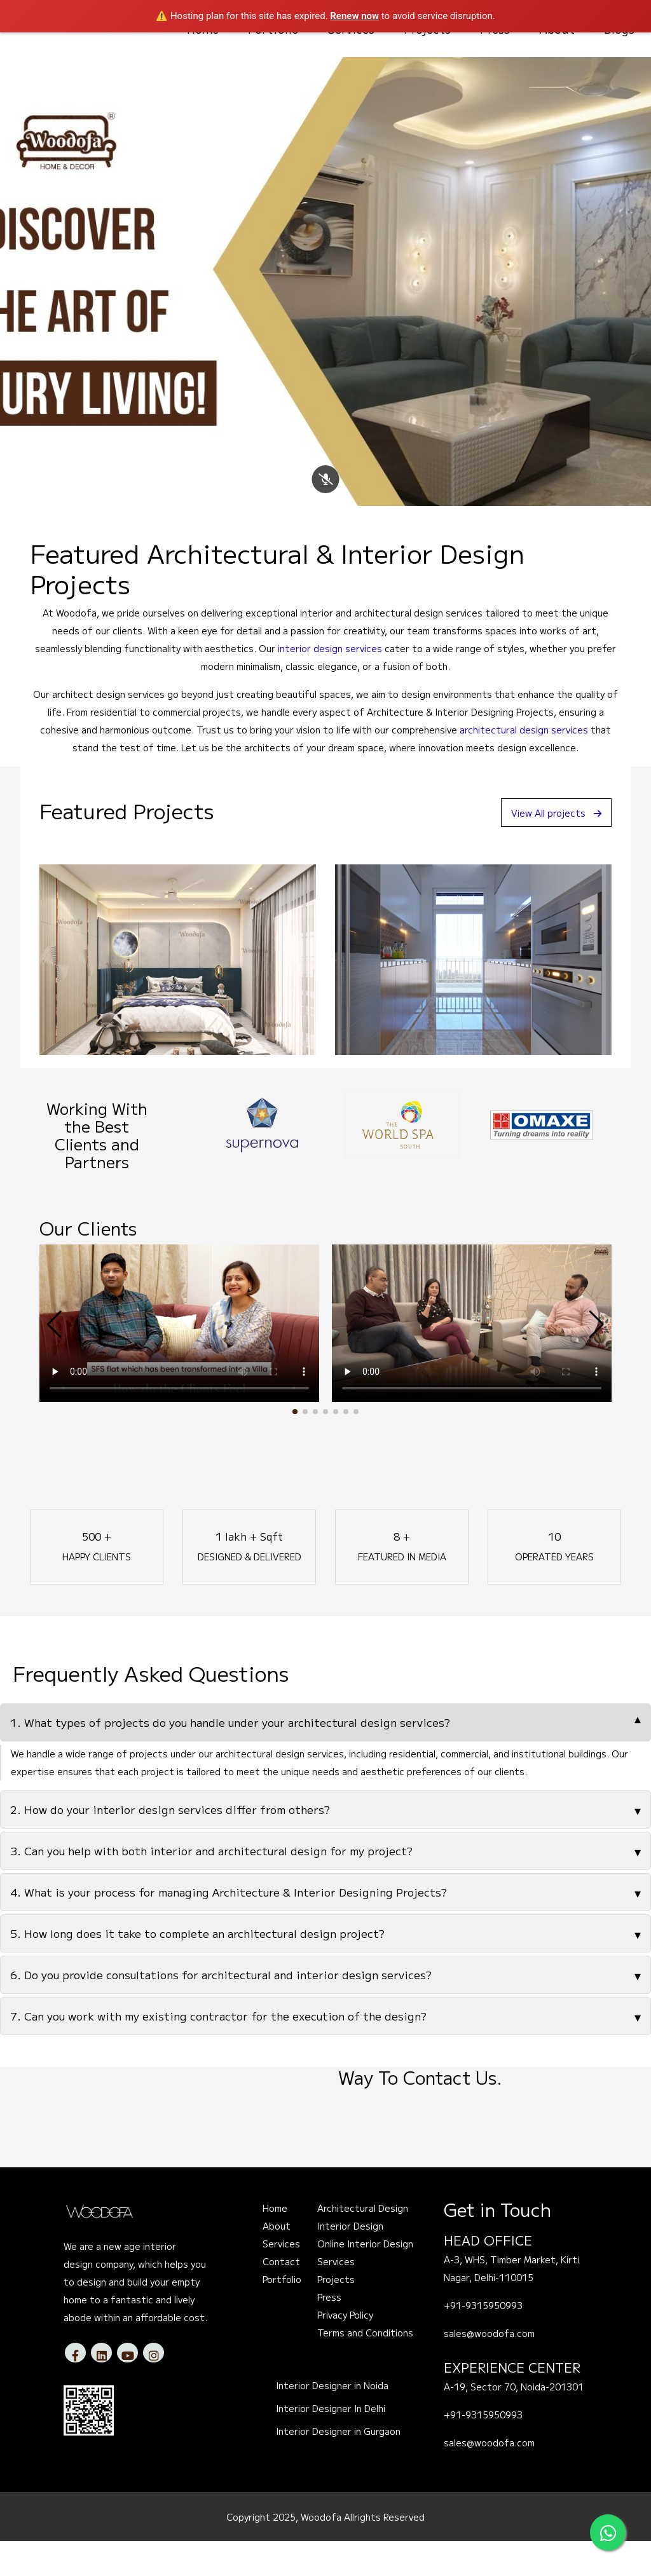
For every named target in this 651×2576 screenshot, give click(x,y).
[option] (274, 1160)
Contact (281, 2296)
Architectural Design (362, 2243)
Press (329, 2332)
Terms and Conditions (365, 2367)
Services (281, 2278)
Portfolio (282, 2314)
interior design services (330, 683)
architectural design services (524, 764)
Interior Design (350, 2260)
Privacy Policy (345, 2349)
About (277, 2260)
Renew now (354, 16)
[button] (295, 1446)
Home (275, 2243)
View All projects (549, 847)
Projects (336, 2314)
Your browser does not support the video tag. (179, 1357)
